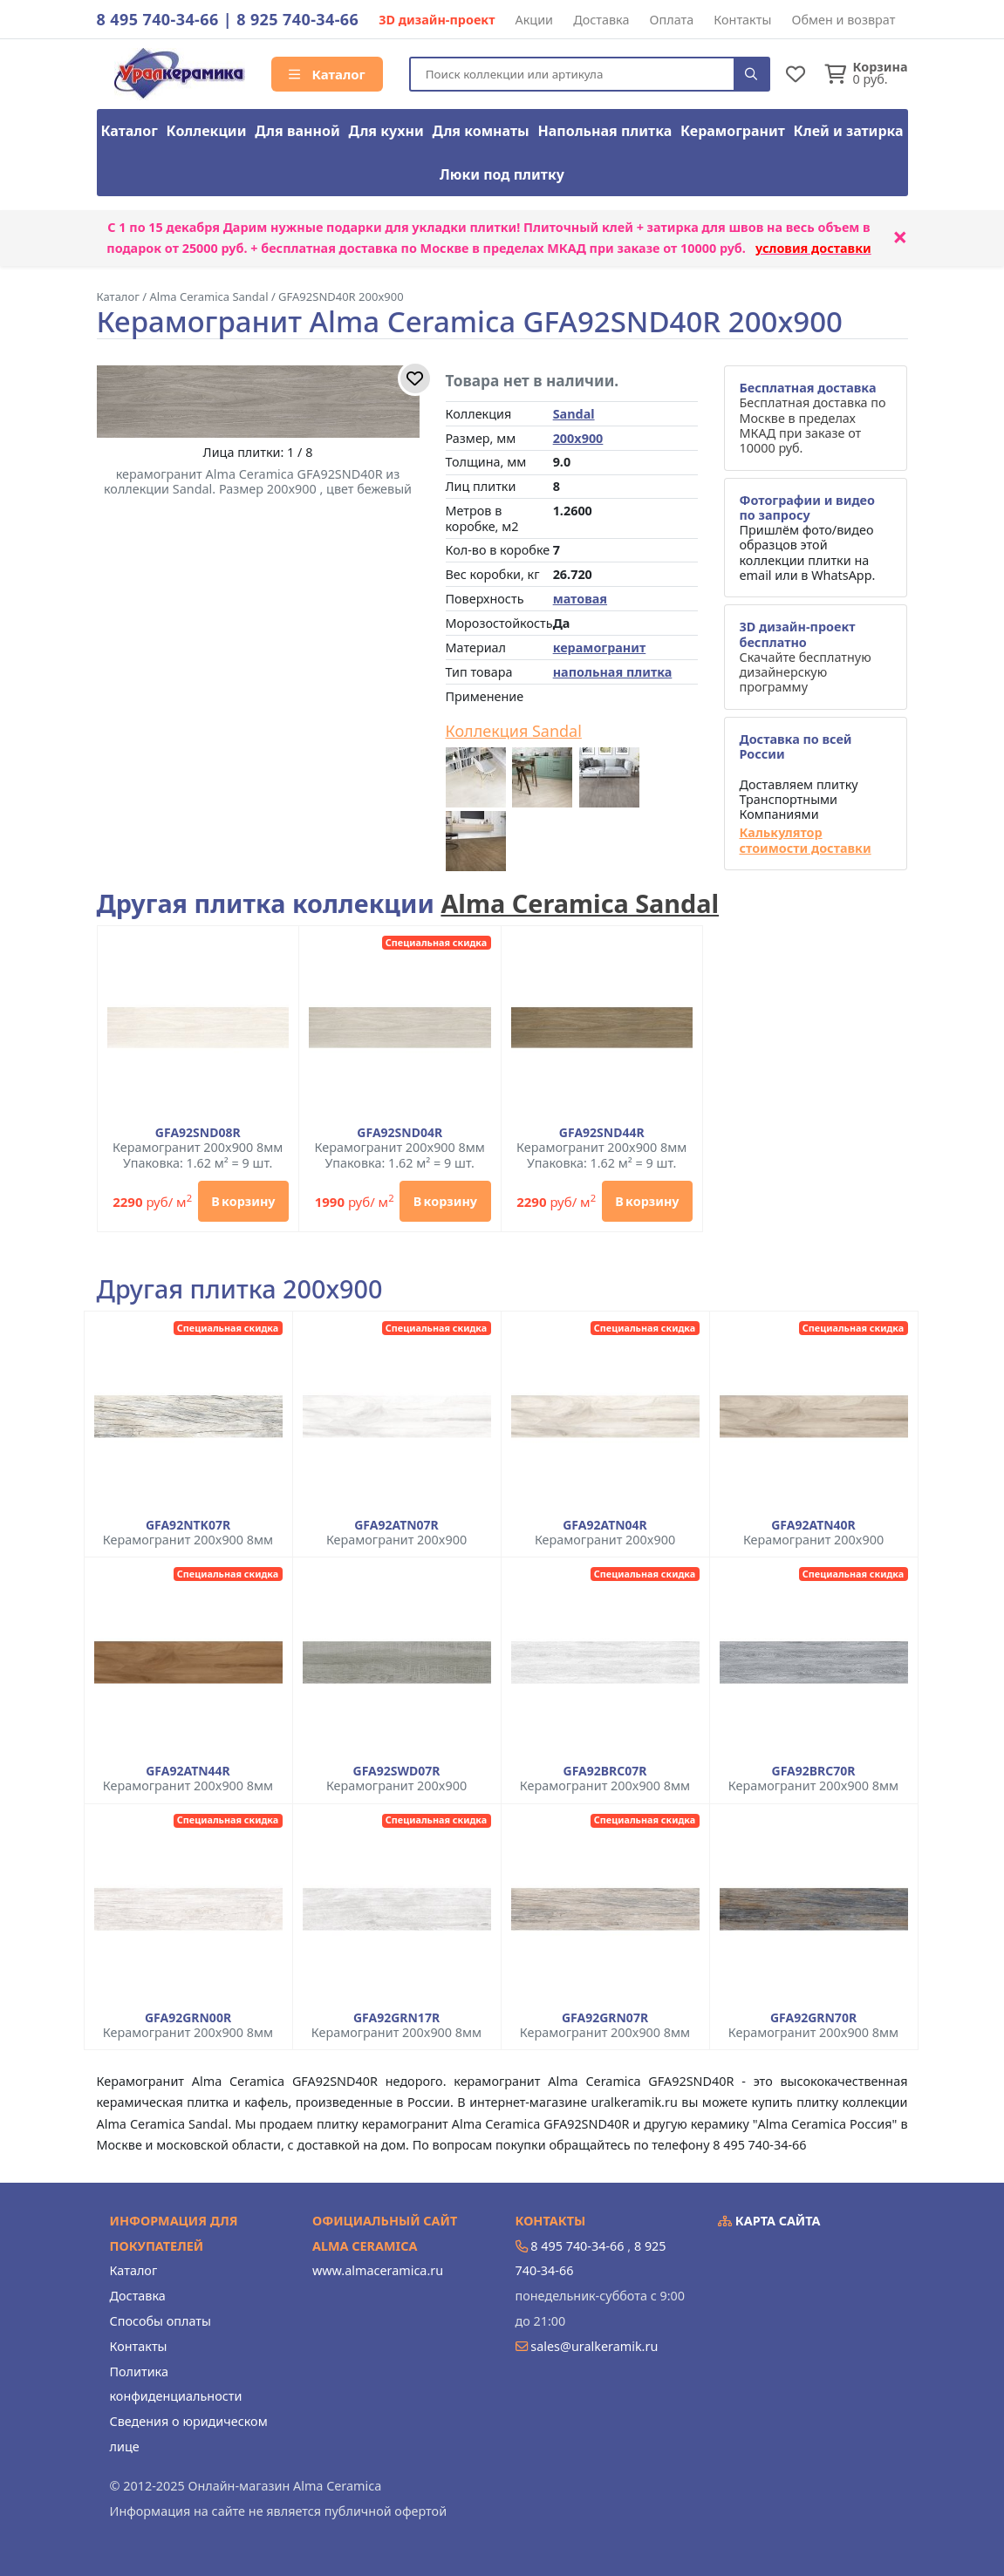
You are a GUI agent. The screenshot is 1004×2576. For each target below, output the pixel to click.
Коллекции (207, 130)
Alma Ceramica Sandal (580, 903)
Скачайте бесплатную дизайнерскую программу (805, 656)
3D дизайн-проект (437, 19)
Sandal (574, 413)
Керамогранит (732, 130)
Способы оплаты (160, 2321)
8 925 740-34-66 (297, 19)
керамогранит (599, 647)
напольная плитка (613, 672)
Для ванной (297, 130)
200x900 (578, 438)
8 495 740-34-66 (158, 19)
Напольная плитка (604, 130)
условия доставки (813, 248)
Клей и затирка (849, 130)
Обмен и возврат (843, 19)
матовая (580, 598)
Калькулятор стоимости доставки (805, 840)
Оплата (672, 19)
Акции (535, 19)
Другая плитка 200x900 (240, 1289)
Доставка (601, 19)
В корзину (243, 1201)
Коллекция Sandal (514, 731)
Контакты (742, 19)
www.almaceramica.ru (377, 2270)
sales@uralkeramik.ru (594, 2346)
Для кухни (385, 130)
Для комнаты (480, 130)
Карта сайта (769, 2220)
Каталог (327, 74)
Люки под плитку (502, 174)
